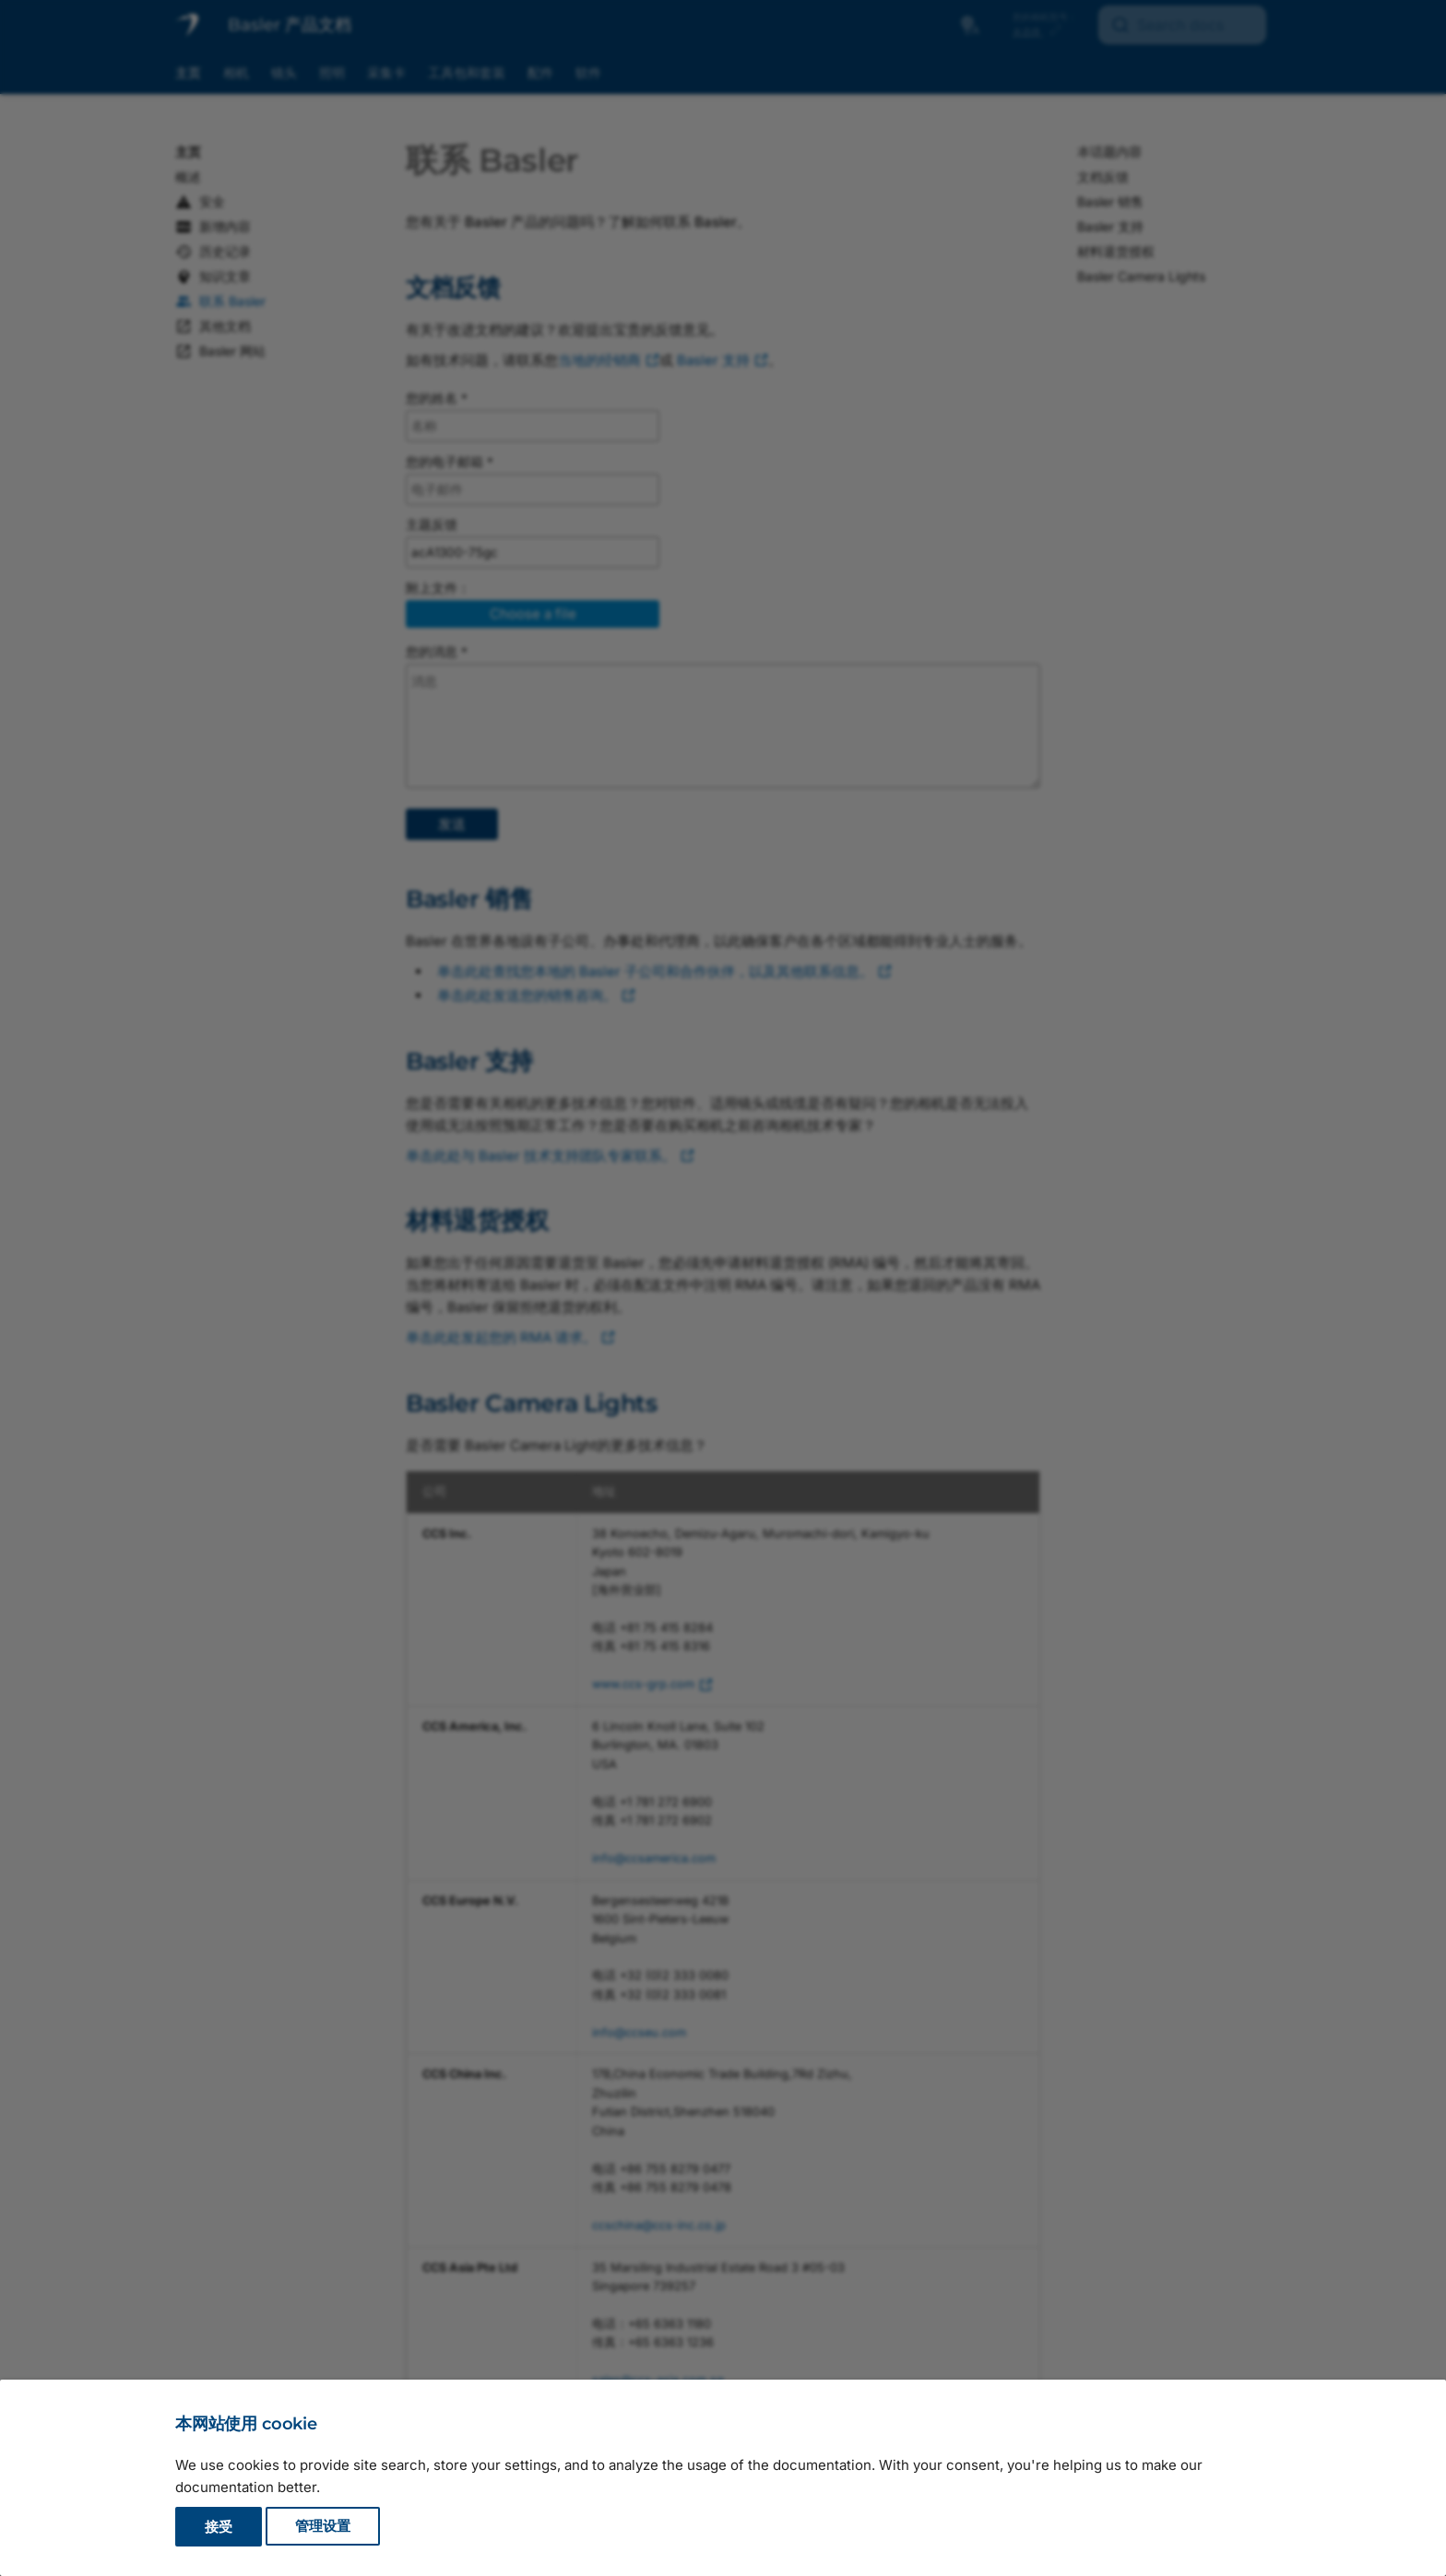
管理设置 (322, 2526)
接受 (218, 2526)
